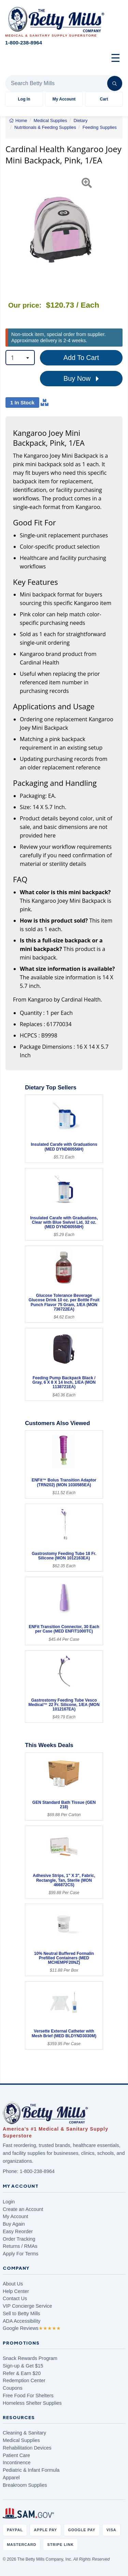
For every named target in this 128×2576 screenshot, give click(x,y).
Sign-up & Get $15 (23, 2366)
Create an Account (23, 2209)
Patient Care (16, 2455)
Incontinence (17, 2462)
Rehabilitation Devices (27, 2448)
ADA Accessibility (21, 2321)
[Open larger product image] (60, 230)
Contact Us (15, 2298)
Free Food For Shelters (28, 2395)
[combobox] (20, 357)
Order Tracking (19, 2239)
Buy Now (81, 379)
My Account (64, 99)
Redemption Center (24, 2380)
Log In (24, 99)
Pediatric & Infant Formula (31, 2470)
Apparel (11, 2477)
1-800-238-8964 (37, 2171)
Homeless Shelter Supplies (32, 2403)
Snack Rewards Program (30, 2358)
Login (9, 2201)
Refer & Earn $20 (22, 2373)
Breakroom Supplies (25, 2485)
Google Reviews (32, 2328)
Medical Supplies (21, 2440)
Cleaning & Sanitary (24, 2433)
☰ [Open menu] (115, 58)
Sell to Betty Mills (21, 2313)
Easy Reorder (18, 2231)
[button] (9, 230)
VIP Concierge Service (27, 2306)
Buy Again (14, 2224)
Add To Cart (81, 357)
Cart (104, 99)
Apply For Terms (21, 2253)
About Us (13, 2283)
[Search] (114, 83)
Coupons (13, 2388)
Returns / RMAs (20, 2246)
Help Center (16, 2291)
